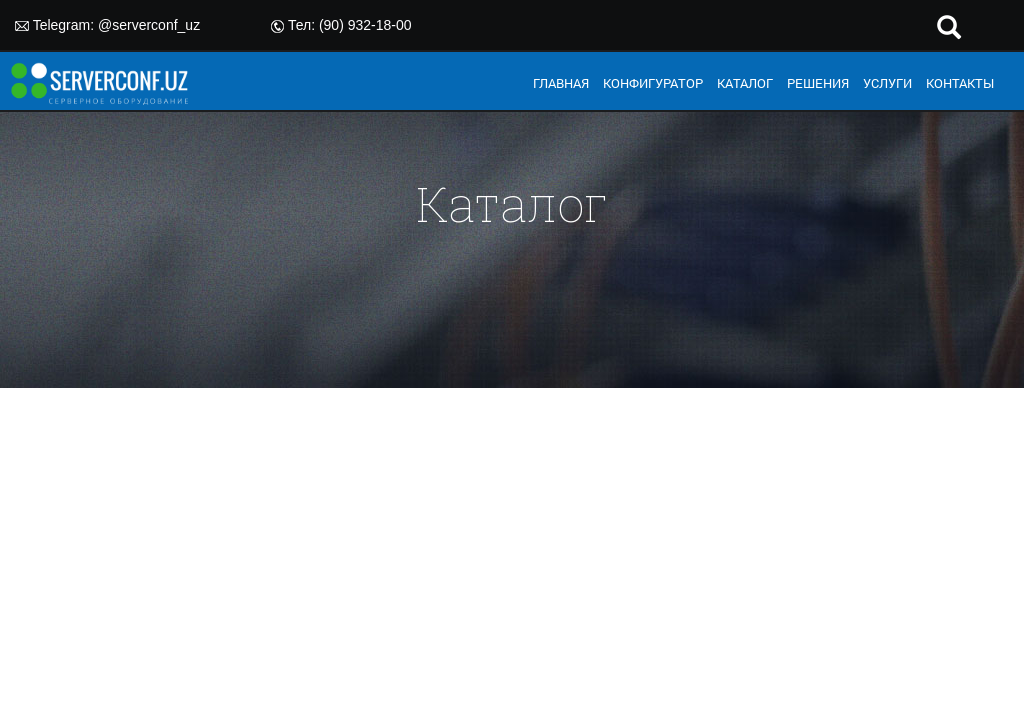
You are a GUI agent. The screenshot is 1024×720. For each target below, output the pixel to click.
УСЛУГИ (887, 83)
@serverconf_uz (149, 25)
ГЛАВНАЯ (561, 83)
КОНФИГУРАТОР (653, 83)
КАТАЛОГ (745, 83)
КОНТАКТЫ (960, 83)
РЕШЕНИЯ (818, 83)
